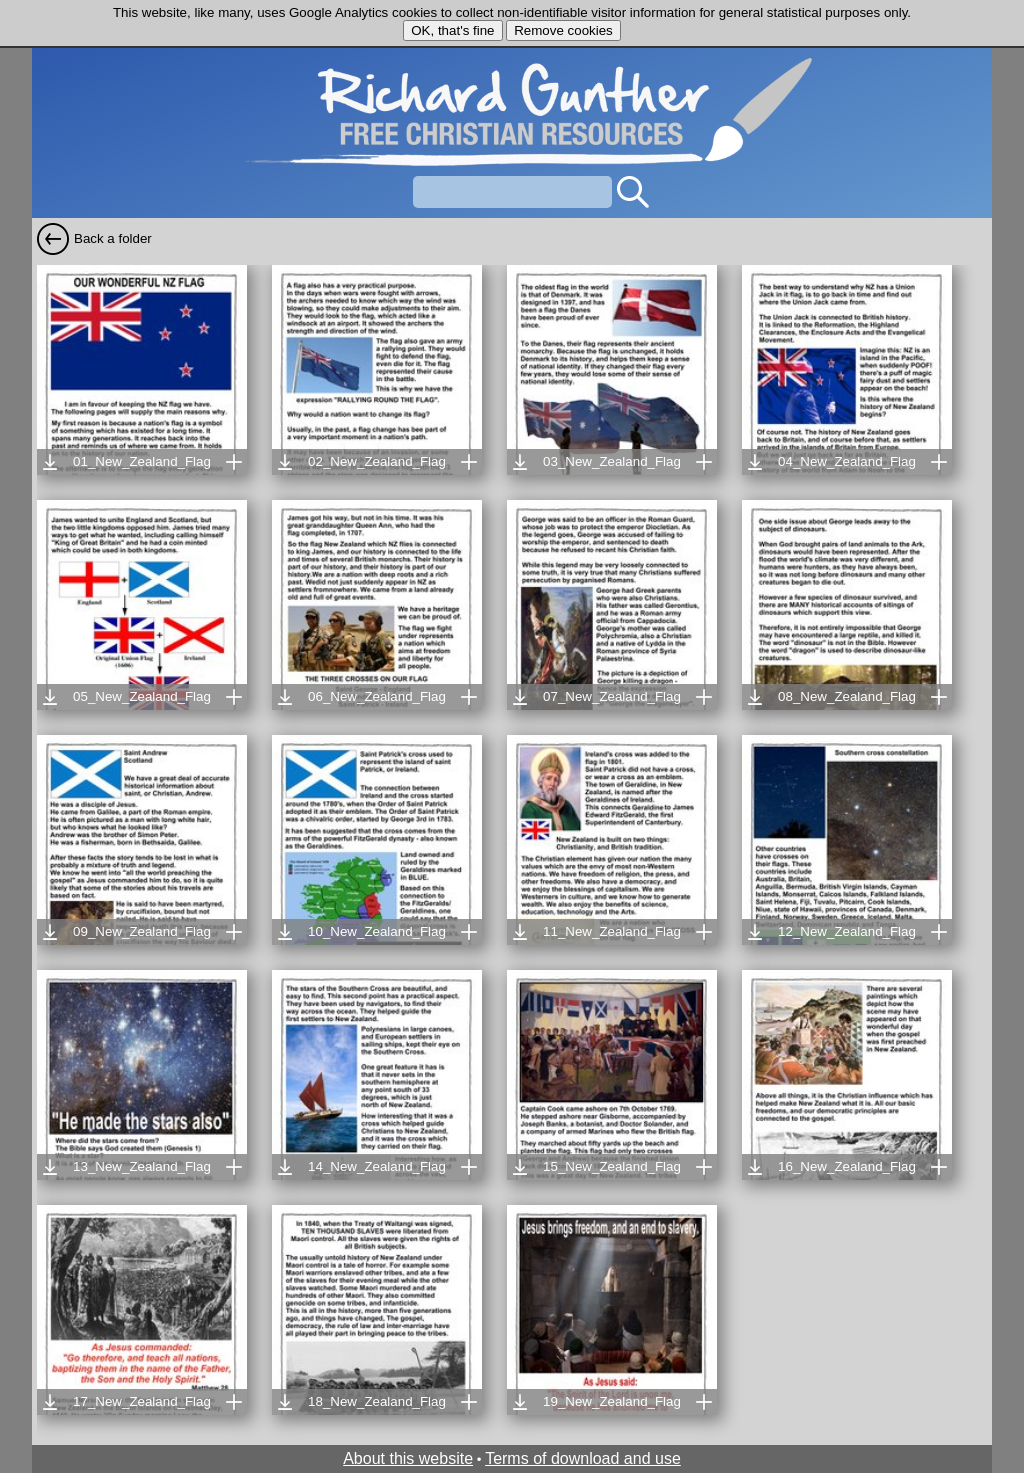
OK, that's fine (452, 30)
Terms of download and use (583, 1458)
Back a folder (113, 238)
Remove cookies (563, 30)
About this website (408, 1458)
